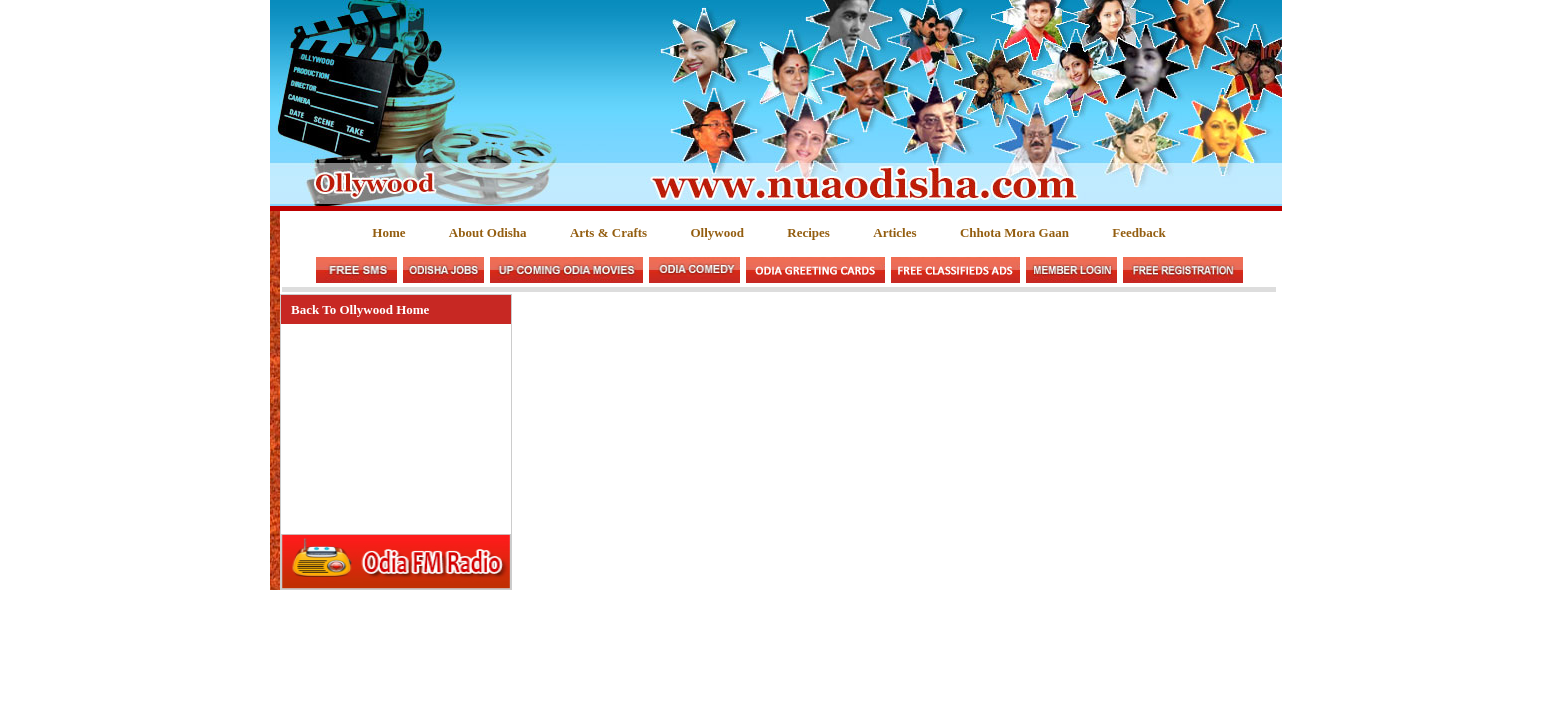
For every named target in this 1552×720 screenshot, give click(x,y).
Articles (894, 232)
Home (388, 232)
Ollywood (716, 232)
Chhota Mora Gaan (1014, 232)
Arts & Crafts (608, 232)
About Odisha (488, 232)
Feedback (1138, 232)
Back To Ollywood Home (360, 309)
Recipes (808, 232)
